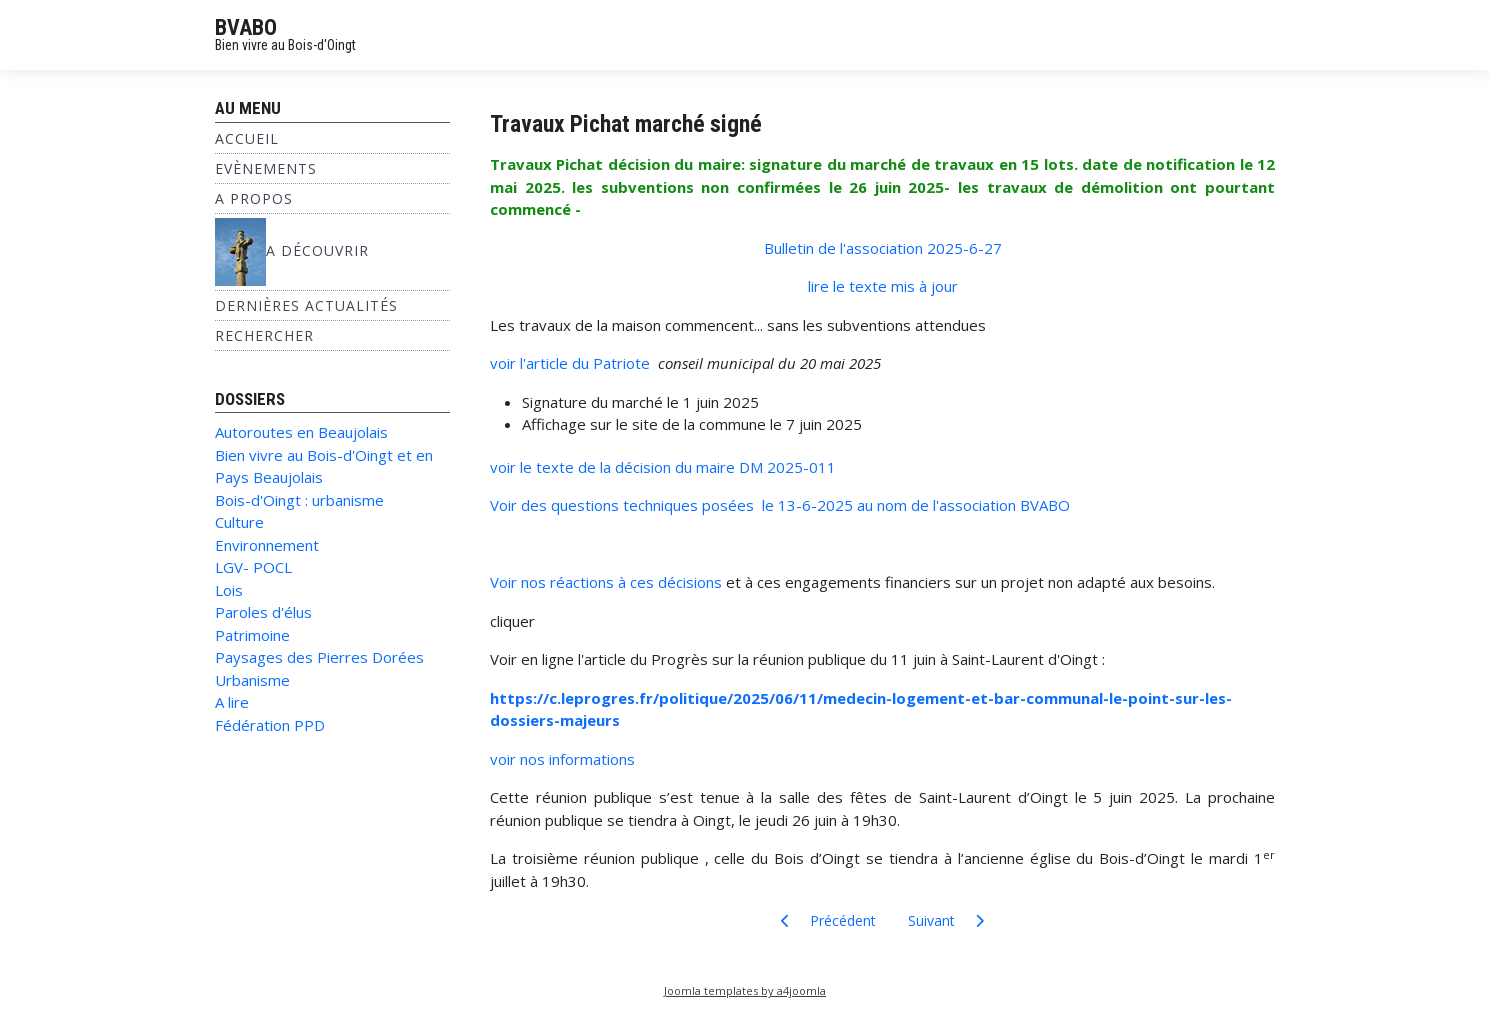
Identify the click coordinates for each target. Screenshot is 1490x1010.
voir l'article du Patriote (574, 363)
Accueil (247, 138)
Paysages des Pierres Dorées (319, 657)
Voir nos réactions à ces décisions (606, 582)
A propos (254, 198)
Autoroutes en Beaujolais (301, 432)
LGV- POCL (253, 567)
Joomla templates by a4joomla (745, 990)
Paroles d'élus (263, 612)
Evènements (266, 168)
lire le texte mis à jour (883, 286)
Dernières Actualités (306, 305)
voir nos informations (562, 759)
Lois (229, 590)
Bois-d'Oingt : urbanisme (299, 500)
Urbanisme (252, 680)
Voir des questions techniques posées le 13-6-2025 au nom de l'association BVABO (780, 505)
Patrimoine (252, 635)
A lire (232, 702)
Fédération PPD (270, 725)
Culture (239, 522)
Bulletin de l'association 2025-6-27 (883, 248)
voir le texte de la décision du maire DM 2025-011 (663, 467)
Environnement (267, 545)
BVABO (246, 27)
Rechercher (264, 335)
